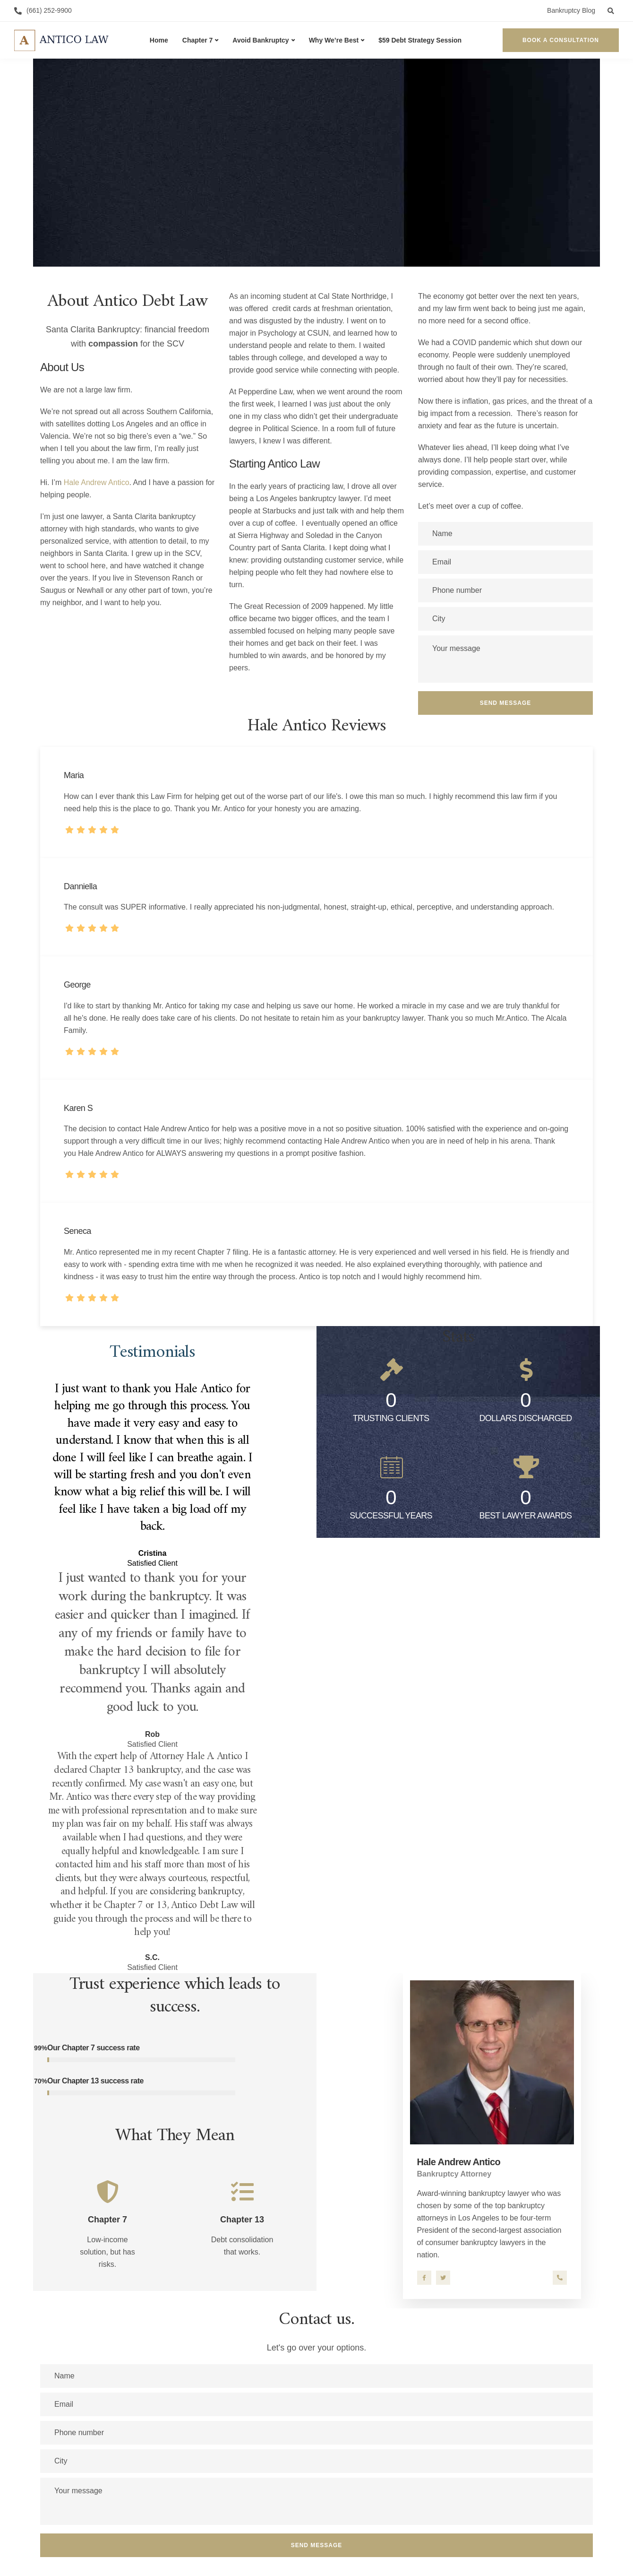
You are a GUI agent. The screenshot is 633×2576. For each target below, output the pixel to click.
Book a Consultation (560, 40)
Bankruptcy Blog (571, 10)
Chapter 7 (197, 40)
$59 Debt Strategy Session (420, 40)
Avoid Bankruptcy (260, 40)
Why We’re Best (334, 40)
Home (159, 40)
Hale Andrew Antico (96, 482)
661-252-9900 (560, 2278)
